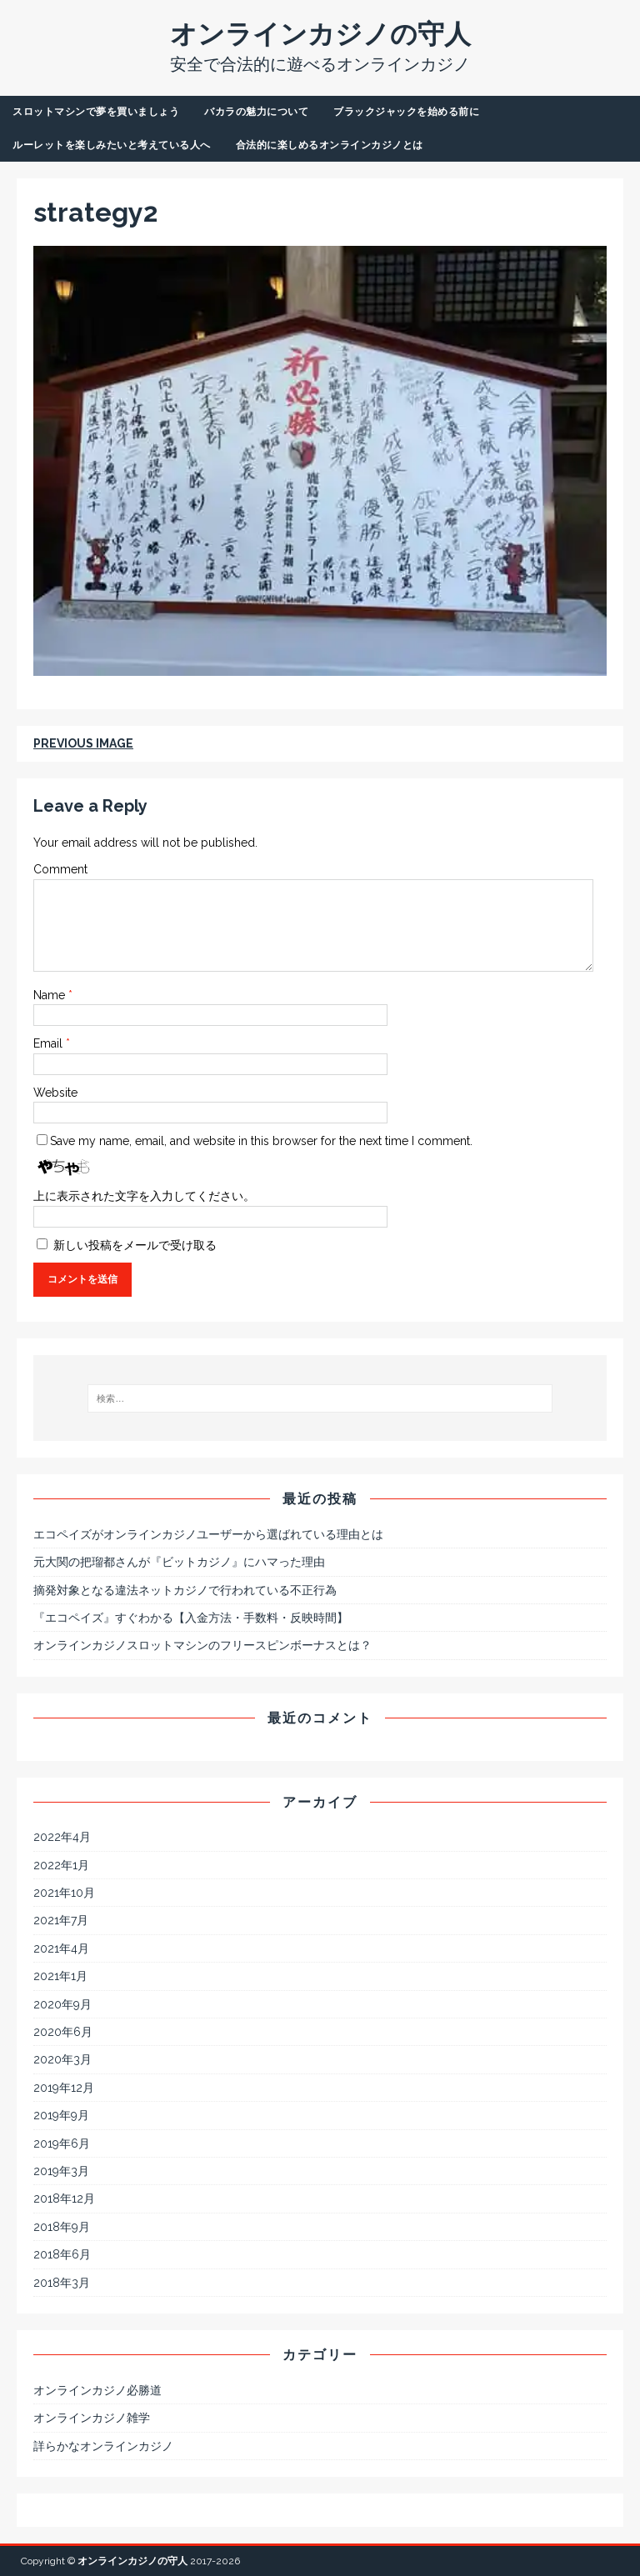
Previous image (83, 743)
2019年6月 (61, 2143)
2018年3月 (61, 2282)
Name (50, 995)
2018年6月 (62, 2254)
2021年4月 (61, 1948)
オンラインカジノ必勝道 (97, 2390)
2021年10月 (64, 1892)
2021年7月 (60, 1920)
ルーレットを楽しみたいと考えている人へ (111, 145)
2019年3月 (61, 2171)
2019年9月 (61, 2115)
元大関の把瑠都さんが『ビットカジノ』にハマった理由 (179, 1561)
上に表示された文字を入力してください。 (144, 1196)
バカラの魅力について (256, 112)
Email (49, 1043)
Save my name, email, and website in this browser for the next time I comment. (261, 1141)
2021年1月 (60, 1976)
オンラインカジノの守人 (133, 2561)
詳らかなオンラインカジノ (103, 2446)
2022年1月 (61, 1865)
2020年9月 (62, 2004)
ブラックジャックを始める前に (406, 112)
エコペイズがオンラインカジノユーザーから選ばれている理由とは (208, 1534)
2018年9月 (61, 2226)
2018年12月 (64, 2198)
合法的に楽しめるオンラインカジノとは (329, 145)
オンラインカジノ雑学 (91, 2417)
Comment (60, 869)
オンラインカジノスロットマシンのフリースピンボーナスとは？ (202, 1645)
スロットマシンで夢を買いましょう (95, 112)
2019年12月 (63, 2087)
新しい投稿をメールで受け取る (135, 1245)
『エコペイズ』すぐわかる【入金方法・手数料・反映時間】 (190, 1617)
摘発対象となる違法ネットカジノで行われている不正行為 (185, 1590)
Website (55, 1092)
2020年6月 (62, 2031)
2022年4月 (62, 1836)
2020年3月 (62, 2059)
